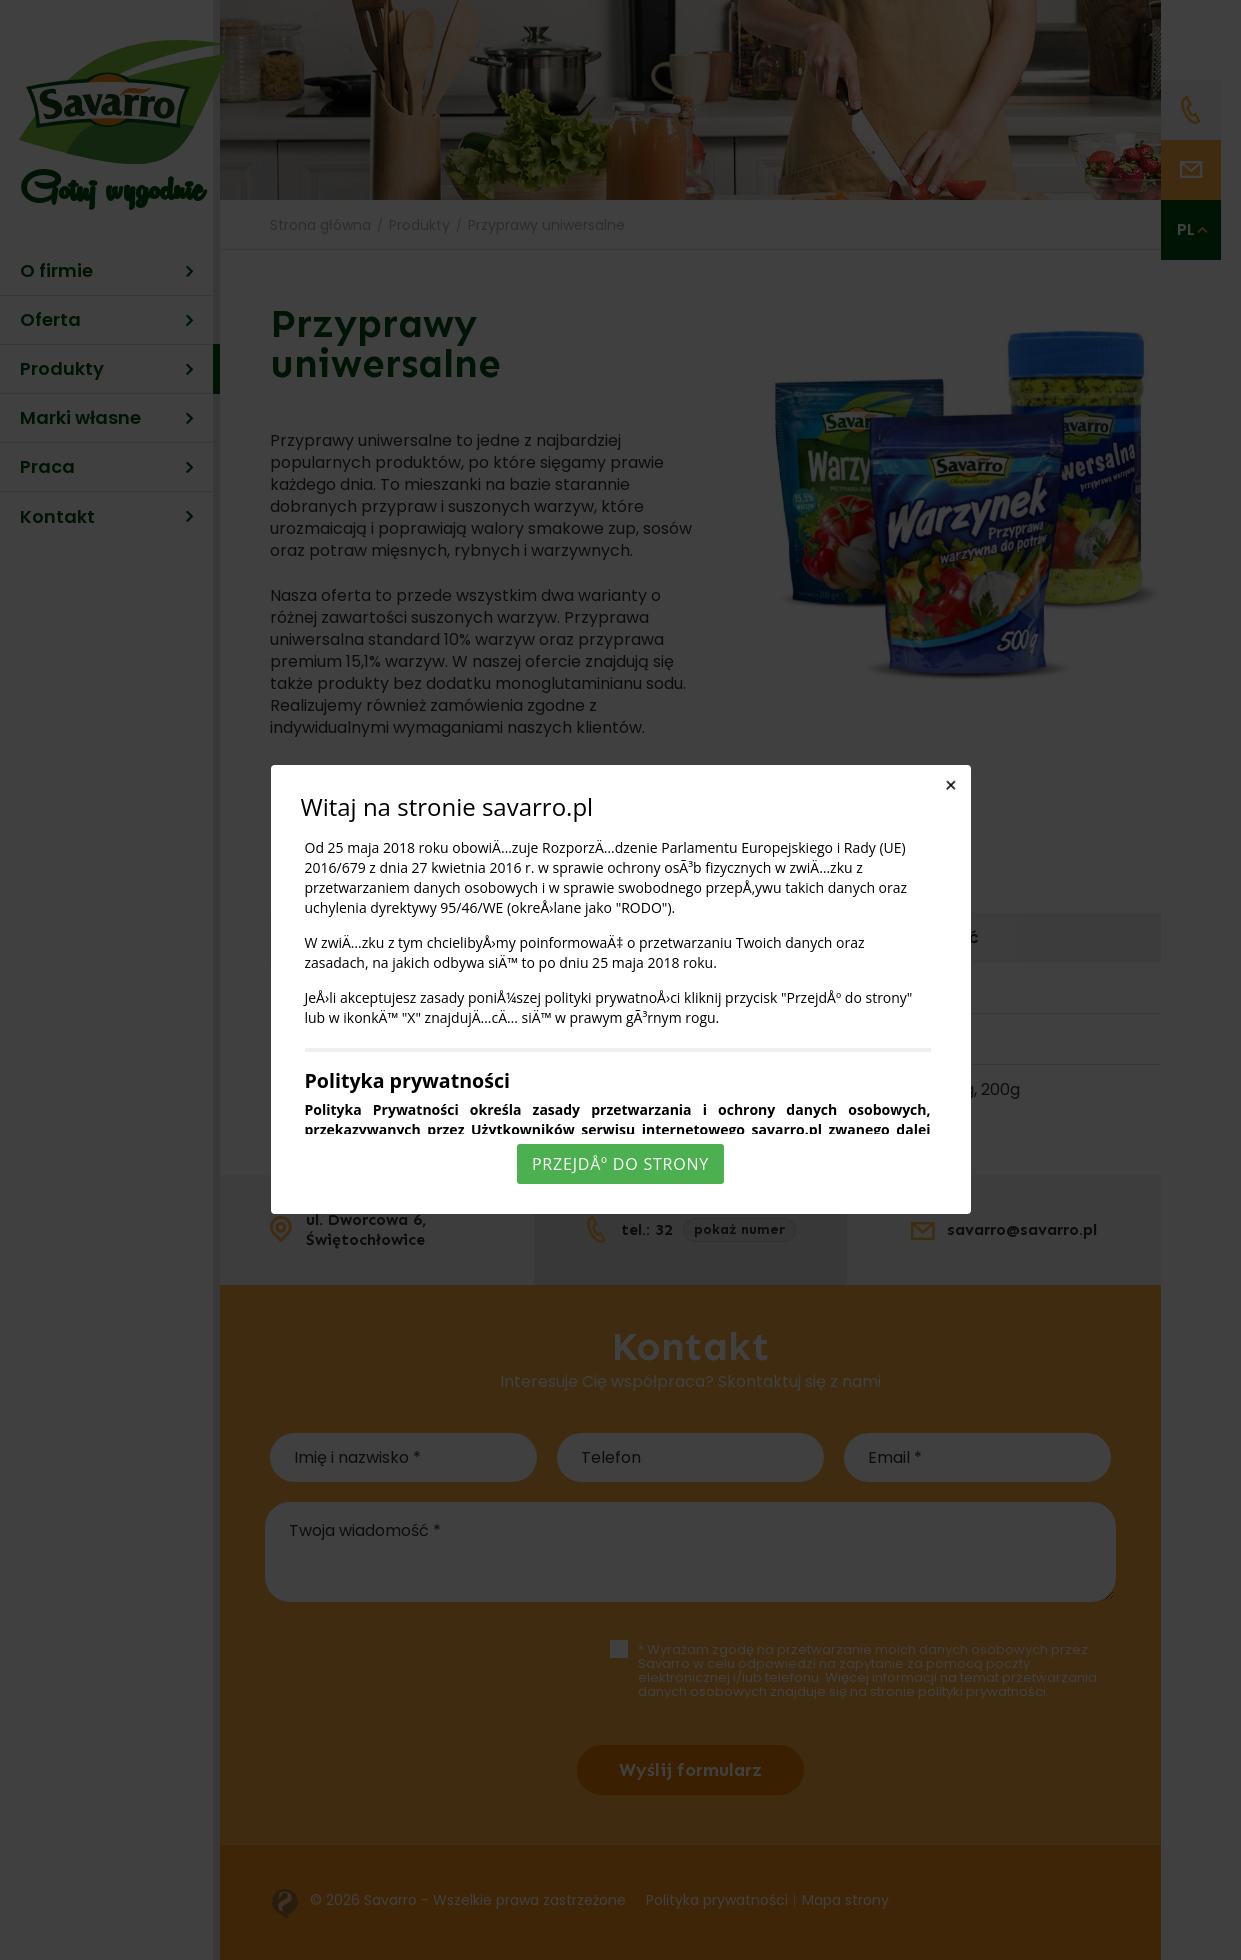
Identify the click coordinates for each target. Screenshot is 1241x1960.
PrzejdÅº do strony (620, 1164)
